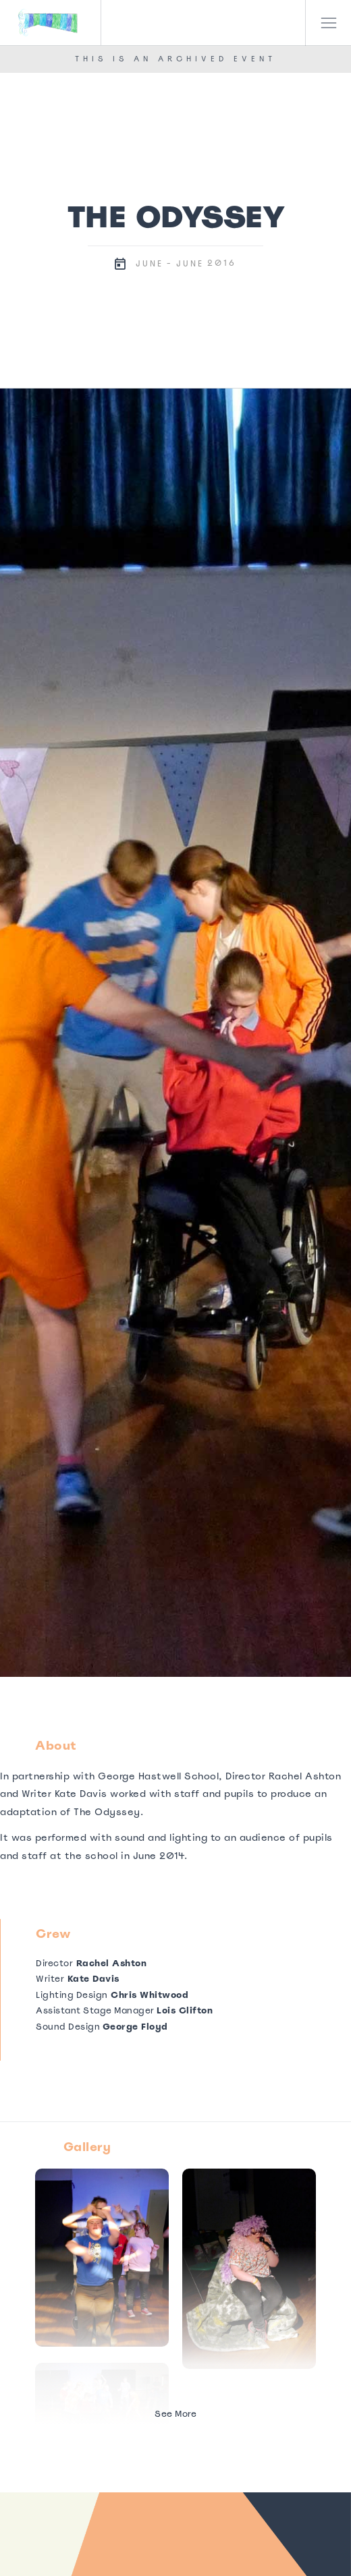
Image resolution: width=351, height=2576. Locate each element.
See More (175, 2414)
